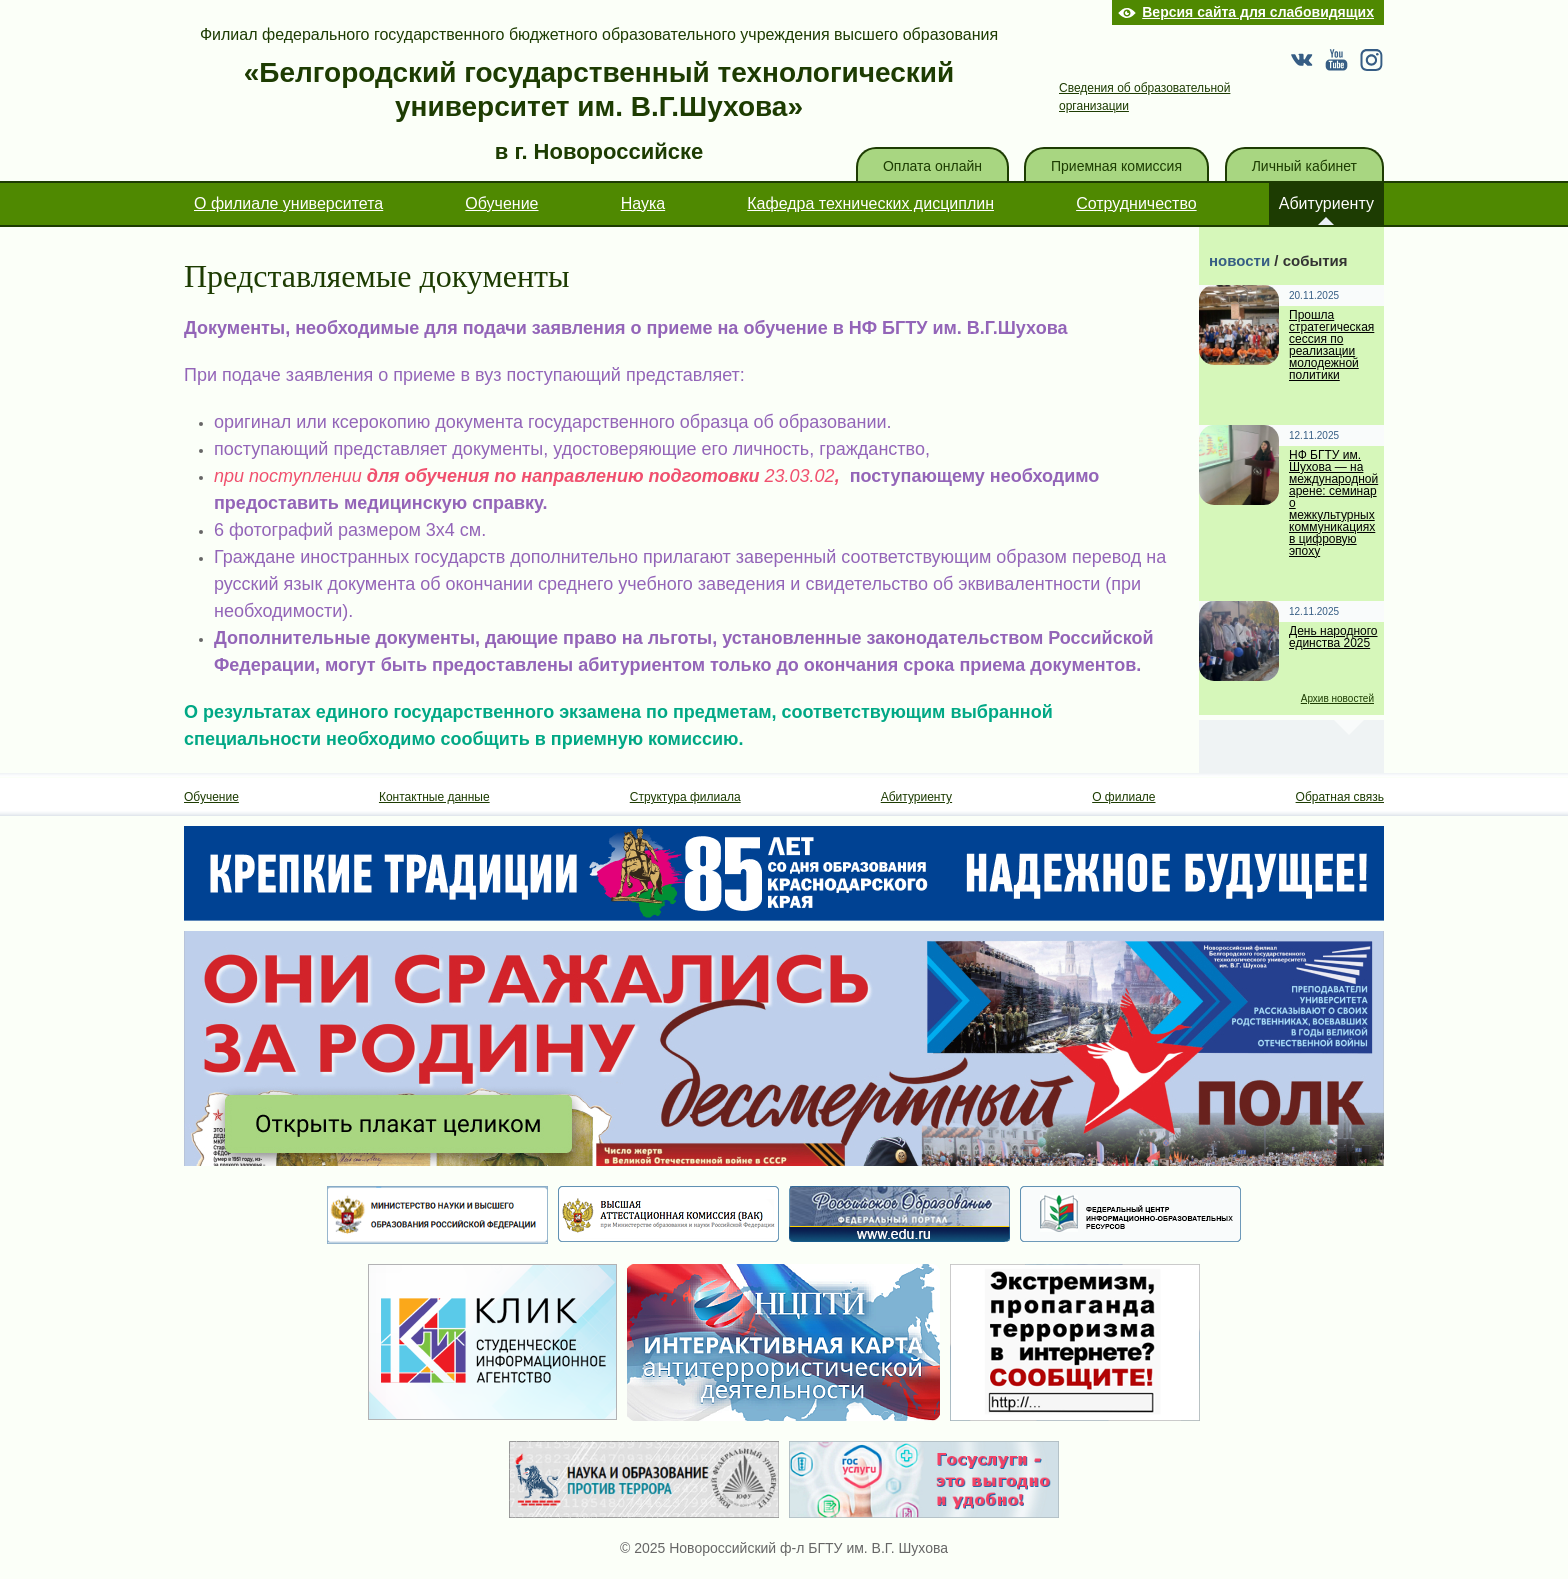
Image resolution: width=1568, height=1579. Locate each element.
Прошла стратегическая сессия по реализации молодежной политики (1331, 345)
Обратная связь (1340, 797)
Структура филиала (685, 797)
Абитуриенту (1326, 203)
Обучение (501, 203)
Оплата (932, 166)
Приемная (1116, 166)
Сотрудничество (1136, 203)
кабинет (1304, 166)
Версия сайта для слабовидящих (1258, 12)
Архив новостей (1337, 698)
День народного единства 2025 (1333, 637)
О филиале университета (288, 203)
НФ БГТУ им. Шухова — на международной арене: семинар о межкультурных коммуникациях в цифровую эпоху (1333, 503)
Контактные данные (434, 797)
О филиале (1123, 797)
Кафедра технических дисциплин (870, 203)
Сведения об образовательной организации (1144, 97)
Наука (643, 203)
